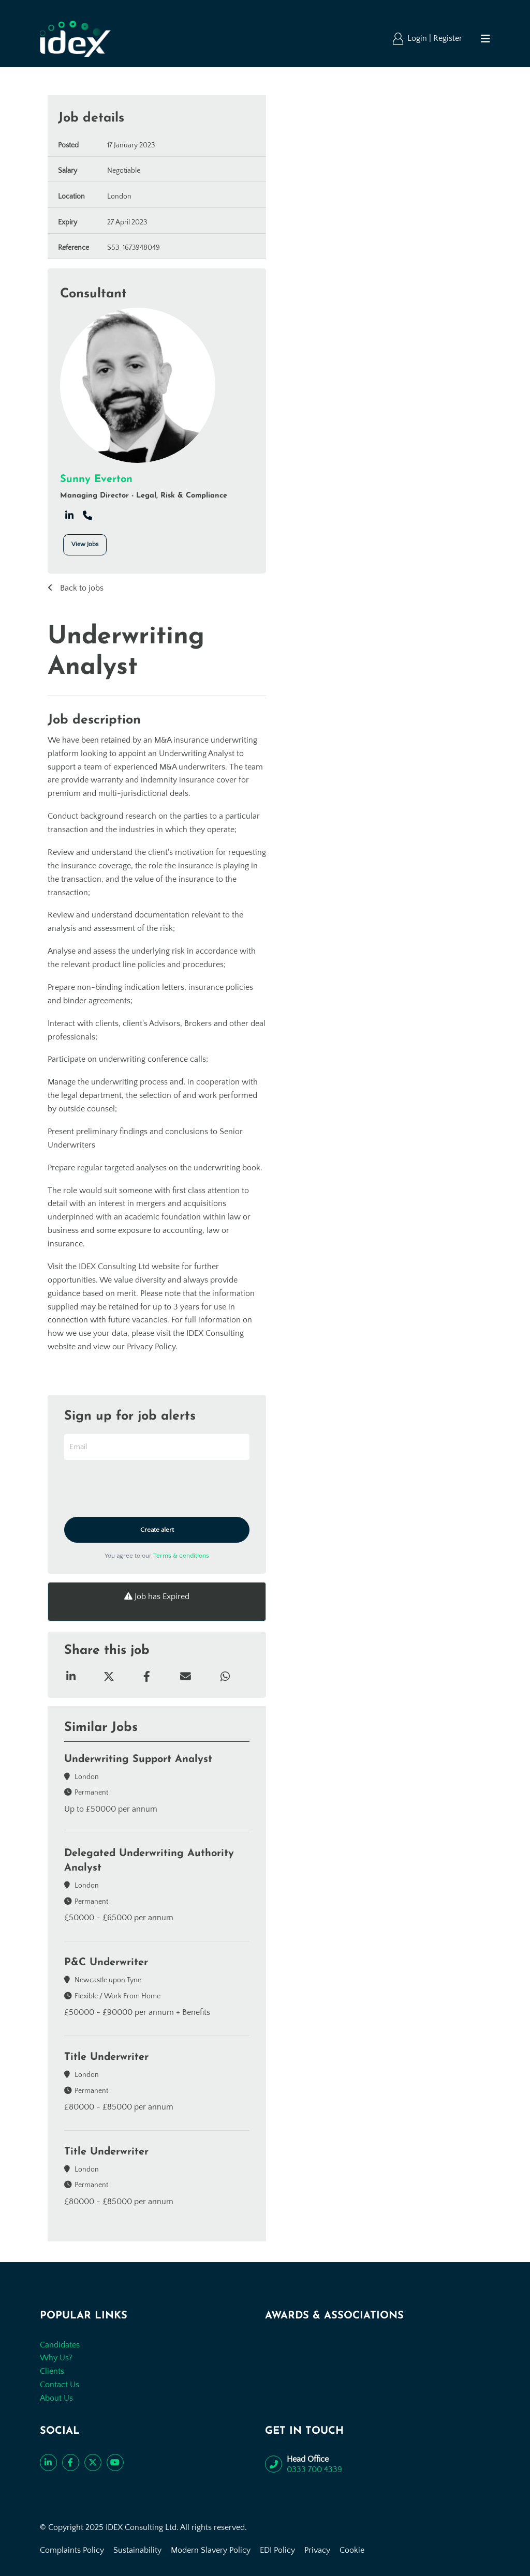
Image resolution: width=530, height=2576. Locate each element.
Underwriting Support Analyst (138, 1759)
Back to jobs (81, 588)
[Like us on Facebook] (70, 2462)
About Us (56, 2398)
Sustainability (137, 2550)
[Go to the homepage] (75, 39)
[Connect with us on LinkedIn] (48, 2462)
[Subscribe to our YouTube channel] (115, 2462)
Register (447, 38)
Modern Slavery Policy (211, 2550)
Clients (52, 2371)
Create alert (157, 1529)
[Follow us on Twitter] (92, 2462)
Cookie (352, 2550)
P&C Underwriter (106, 1962)
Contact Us (59, 2384)
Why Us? (56, 2357)
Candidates (60, 2344)
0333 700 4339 (314, 2469)
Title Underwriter (106, 2057)
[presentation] (143, 1489)
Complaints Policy (72, 2550)
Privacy (317, 2550)
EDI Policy (277, 2550)
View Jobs (84, 544)
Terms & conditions (181, 1555)
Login (418, 38)
